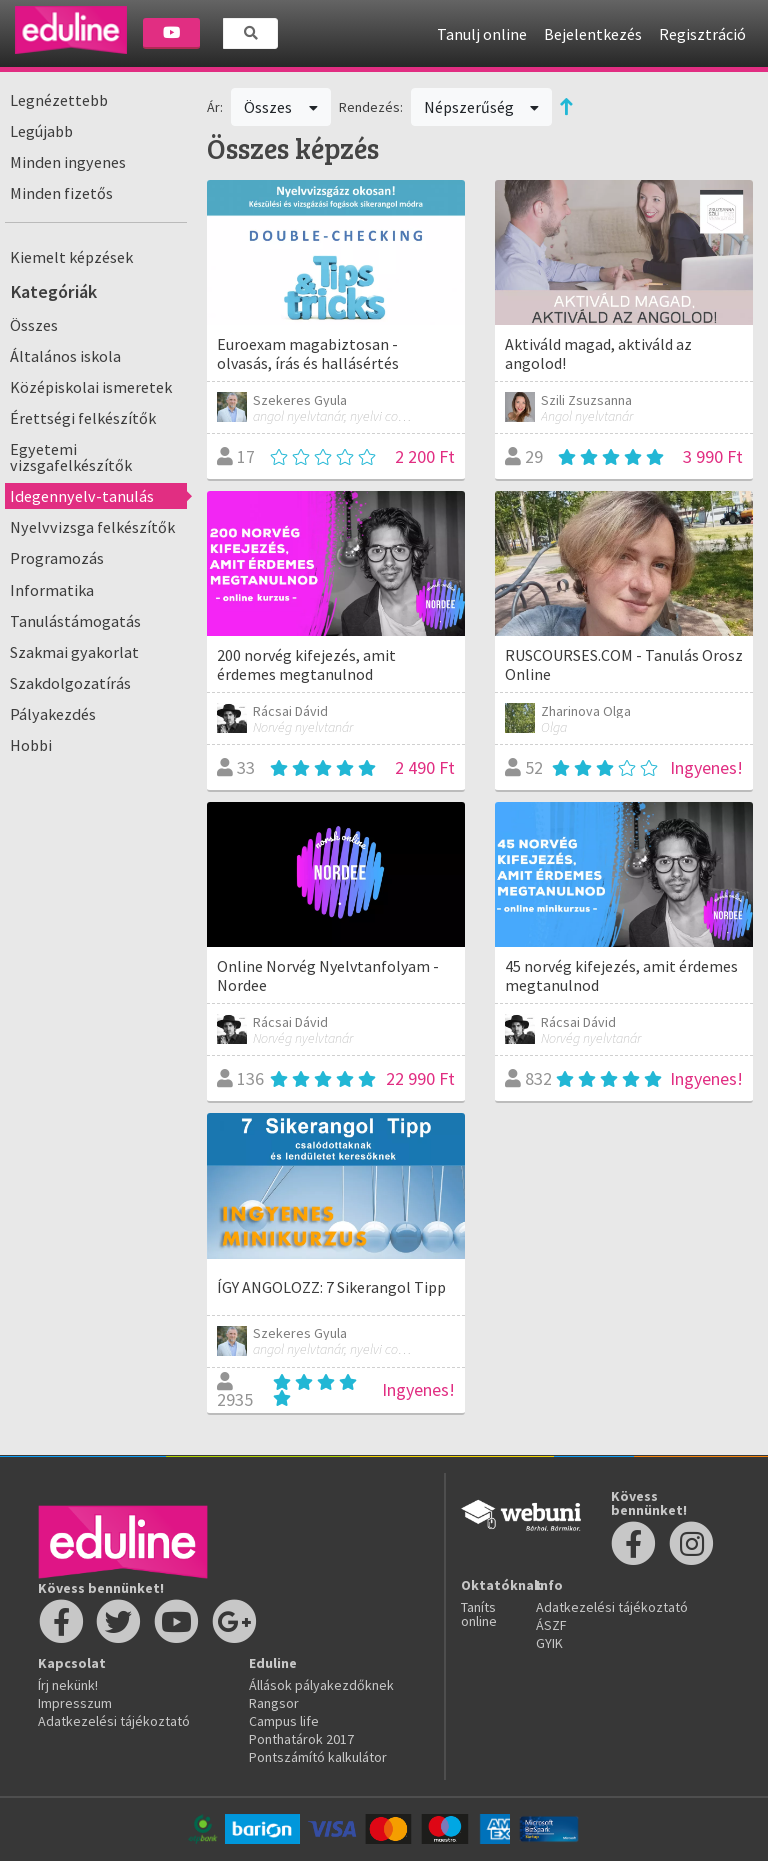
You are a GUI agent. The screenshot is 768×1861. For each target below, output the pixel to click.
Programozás (57, 558)
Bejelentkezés (593, 34)
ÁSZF (551, 1625)
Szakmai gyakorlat (74, 652)
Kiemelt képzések (71, 257)
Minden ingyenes (68, 162)
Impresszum (75, 1703)
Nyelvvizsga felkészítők (92, 527)
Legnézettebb (59, 100)
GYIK (549, 1643)
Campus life (284, 1721)
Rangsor (274, 1703)
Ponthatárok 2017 (301, 1739)
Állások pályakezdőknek (321, 1685)
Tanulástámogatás (75, 621)
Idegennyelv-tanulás (82, 496)
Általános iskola (65, 356)
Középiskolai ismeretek (91, 387)
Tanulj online (482, 34)
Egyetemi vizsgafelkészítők (71, 457)
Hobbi (31, 745)
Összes (34, 325)
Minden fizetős (61, 193)
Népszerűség (482, 107)
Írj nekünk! (68, 1685)
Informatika (52, 590)
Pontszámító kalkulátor (318, 1757)
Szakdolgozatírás (70, 683)
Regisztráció (702, 34)
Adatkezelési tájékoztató (114, 1721)
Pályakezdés (53, 714)
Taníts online (479, 1614)
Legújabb (41, 131)
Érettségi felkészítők (83, 418)
